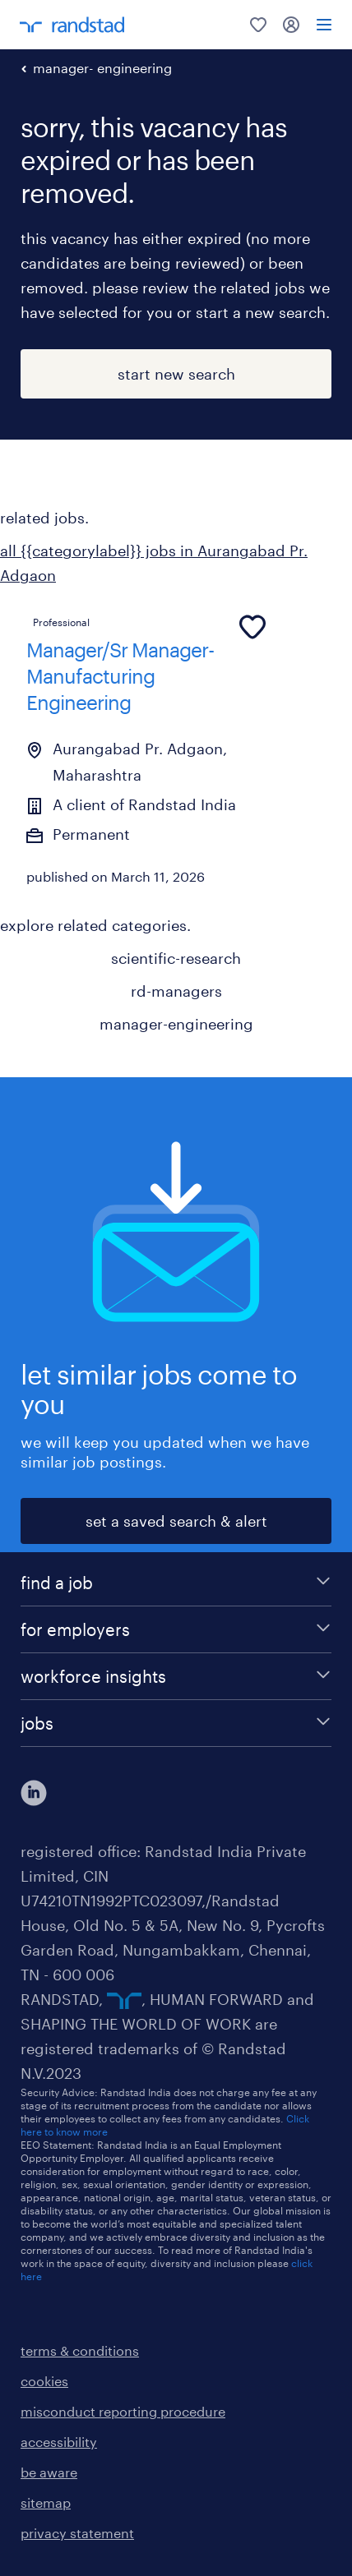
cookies (44, 2381)
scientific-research (176, 958)
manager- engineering (102, 68)
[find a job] (176, 1582)
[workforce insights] (176, 1676)
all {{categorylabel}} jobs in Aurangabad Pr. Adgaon (154, 562)
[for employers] (176, 1629)
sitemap (46, 2502)
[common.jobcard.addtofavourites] (252, 627)
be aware (49, 2472)
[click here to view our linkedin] (34, 1793)
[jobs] (176, 1723)
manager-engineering (176, 1024)
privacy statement (77, 2533)
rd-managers (176, 991)
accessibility (59, 2441)
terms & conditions (80, 2350)
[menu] (324, 24)
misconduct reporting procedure (123, 2411)
